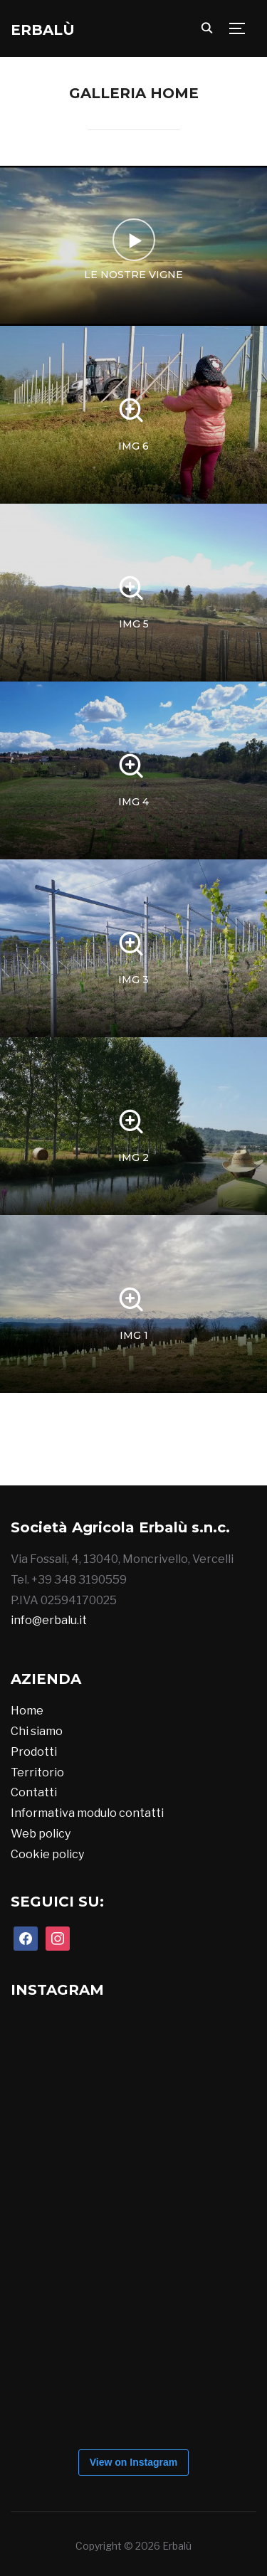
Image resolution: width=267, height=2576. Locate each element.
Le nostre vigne (133, 274)
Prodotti (34, 1752)
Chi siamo (37, 1731)
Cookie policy (47, 1854)
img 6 (133, 446)
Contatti (34, 1792)
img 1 (134, 1335)
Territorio (37, 1772)
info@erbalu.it (49, 1620)
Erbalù (43, 29)
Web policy (40, 1833)
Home (27, 1710)
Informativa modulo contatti (87, 1813)
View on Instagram (133, 2462)
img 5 (134, 624)
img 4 (133, 801)
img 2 (133, 1157)
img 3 (133, 979)
